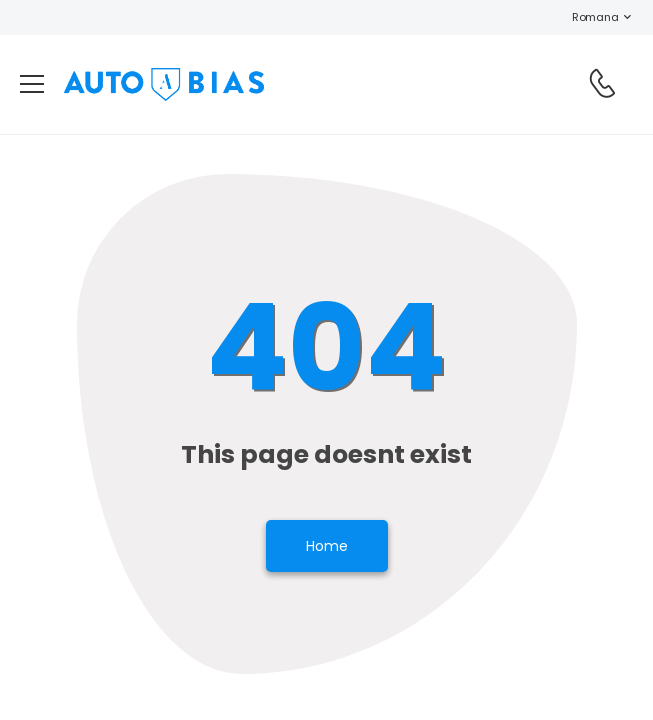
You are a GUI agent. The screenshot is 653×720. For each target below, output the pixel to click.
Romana (585, 17)
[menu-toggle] (32, 84)
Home (327, 546)
